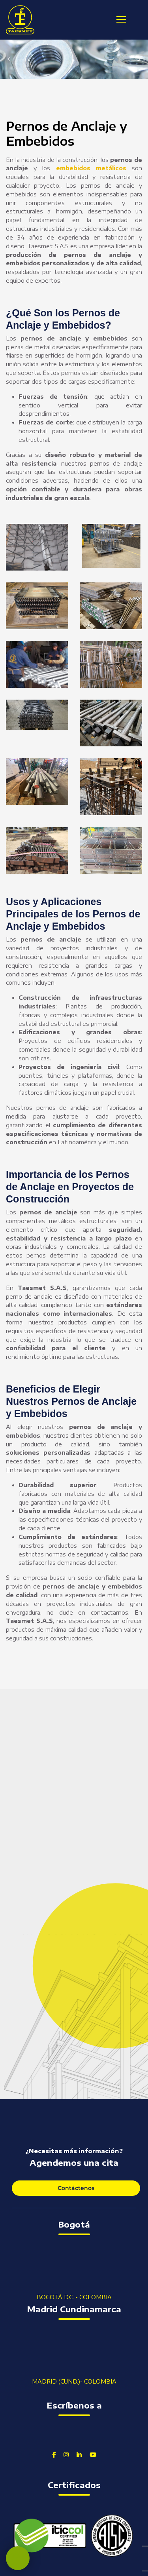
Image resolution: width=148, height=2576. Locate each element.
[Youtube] (93, 2454)
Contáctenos (76, 2188)
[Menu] (121, 19)
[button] (9, 59)
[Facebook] (54, 2454)
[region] (74, 59)
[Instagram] (66, 2454)
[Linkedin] (79, 2454)
